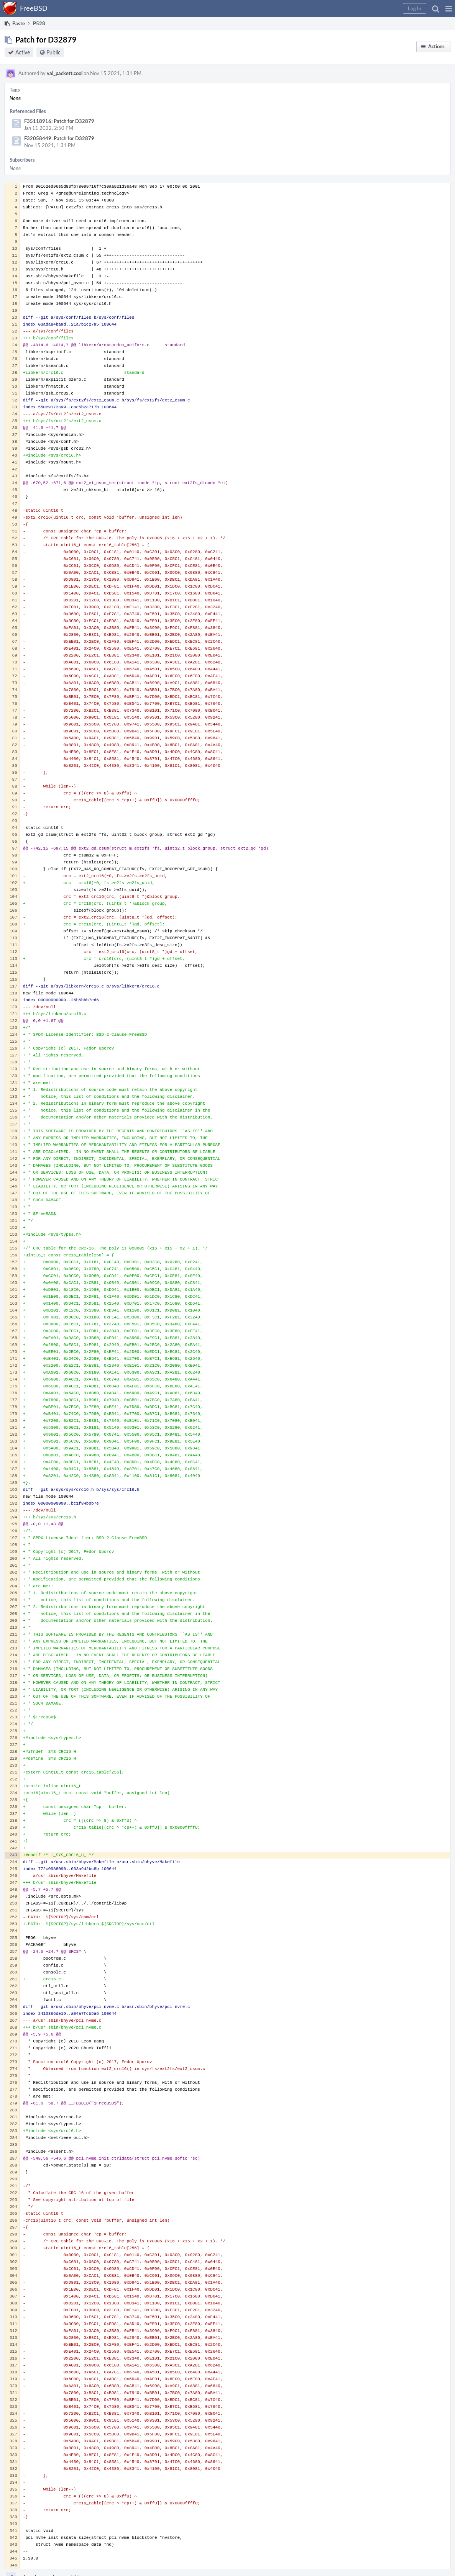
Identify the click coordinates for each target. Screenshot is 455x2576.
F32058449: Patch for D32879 (59, 138)
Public (53, 52)
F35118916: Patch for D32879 (59, 121)
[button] (448, 8)
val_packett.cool (64, 73)
